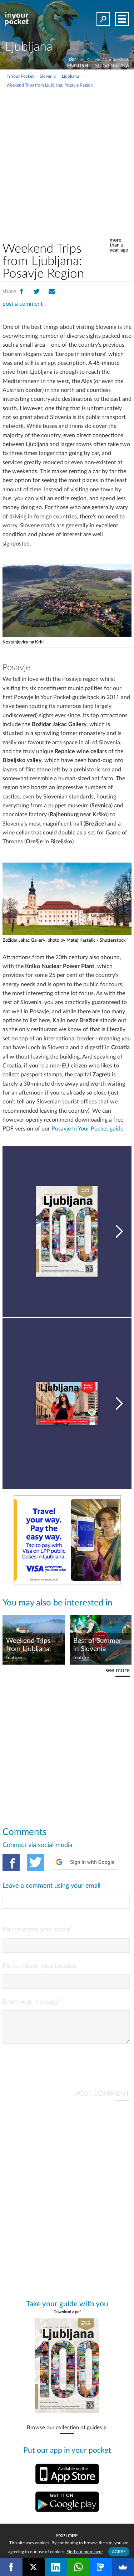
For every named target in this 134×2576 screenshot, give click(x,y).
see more (117, 1670)
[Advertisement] (67, 159)
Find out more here (84, 2552)
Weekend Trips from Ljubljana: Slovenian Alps (28, 1645)
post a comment (23, 304)
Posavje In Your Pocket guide (87, 1129)
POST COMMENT (102, 2099)
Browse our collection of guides (64, 2433)
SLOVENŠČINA (112, 65)
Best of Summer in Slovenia (97, 1645)
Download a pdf (67, 2317)
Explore (67, 2536)
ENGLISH (77, 65)
